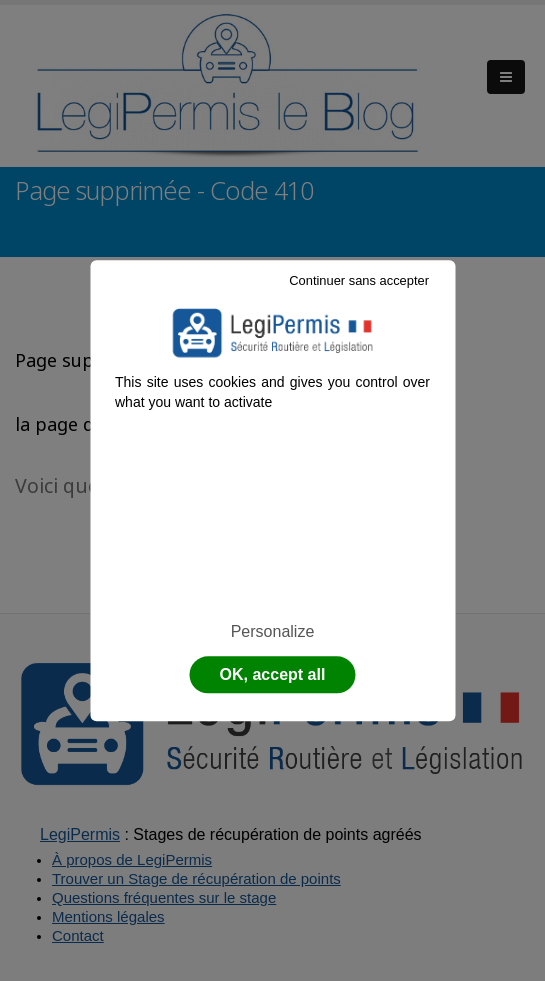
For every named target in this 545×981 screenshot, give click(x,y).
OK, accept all (273, 674)
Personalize (273, 631)
